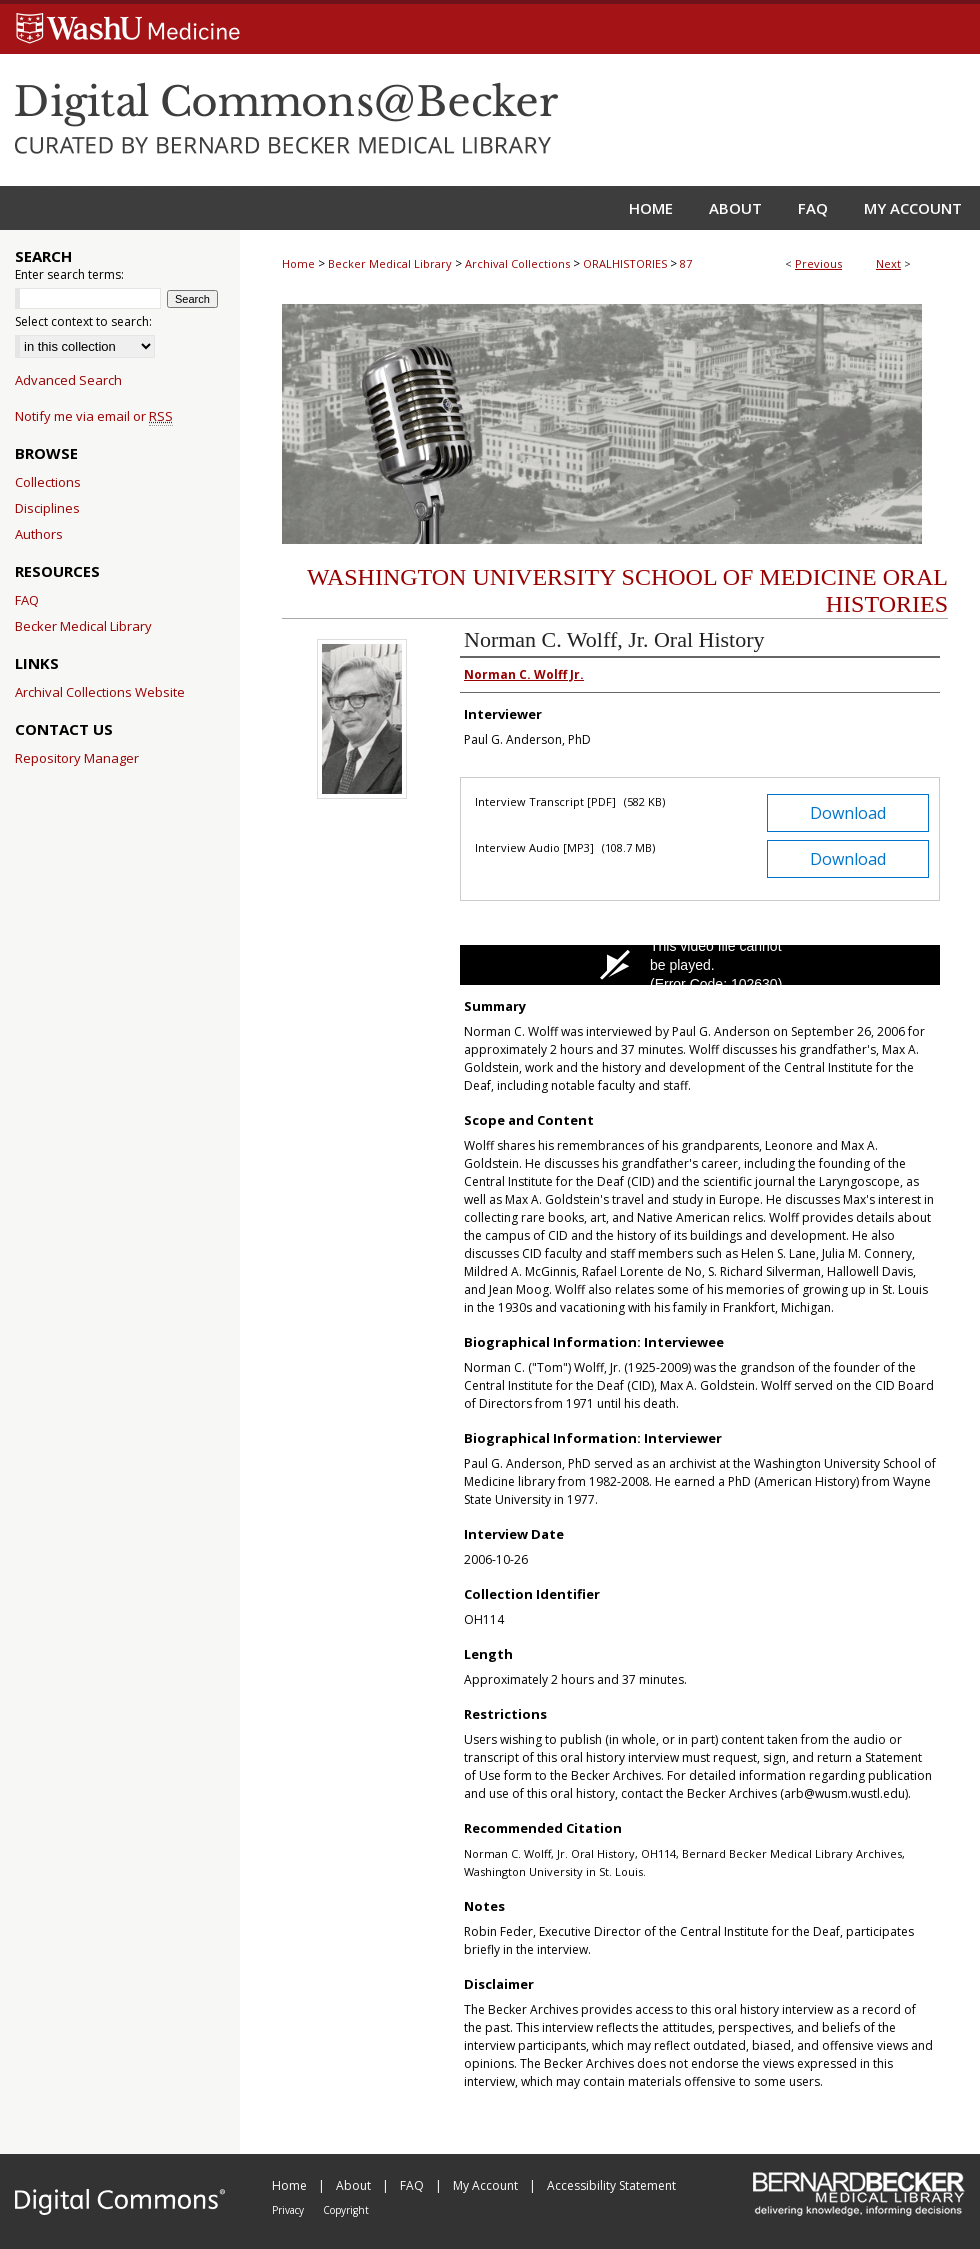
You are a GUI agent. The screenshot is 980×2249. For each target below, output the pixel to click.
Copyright (346, 2210)
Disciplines (47, 508)
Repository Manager (77, 758)
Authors (39, 534)
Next (888, 263)
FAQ (27, 600)
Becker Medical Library (390, 263)
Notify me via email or (94, 416)
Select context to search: (83, 321)
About (355, 2185)
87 (686, 263)
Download (848, 813)
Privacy (289, 2210)
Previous (818, 263)
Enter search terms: (69, 274)
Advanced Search (68, 380)
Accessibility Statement (611, 2185)
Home (298, 263)
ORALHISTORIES (625, 263)
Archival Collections (517, 263)
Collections (48, 482)
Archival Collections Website (100, 692)
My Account (487, 2185)
